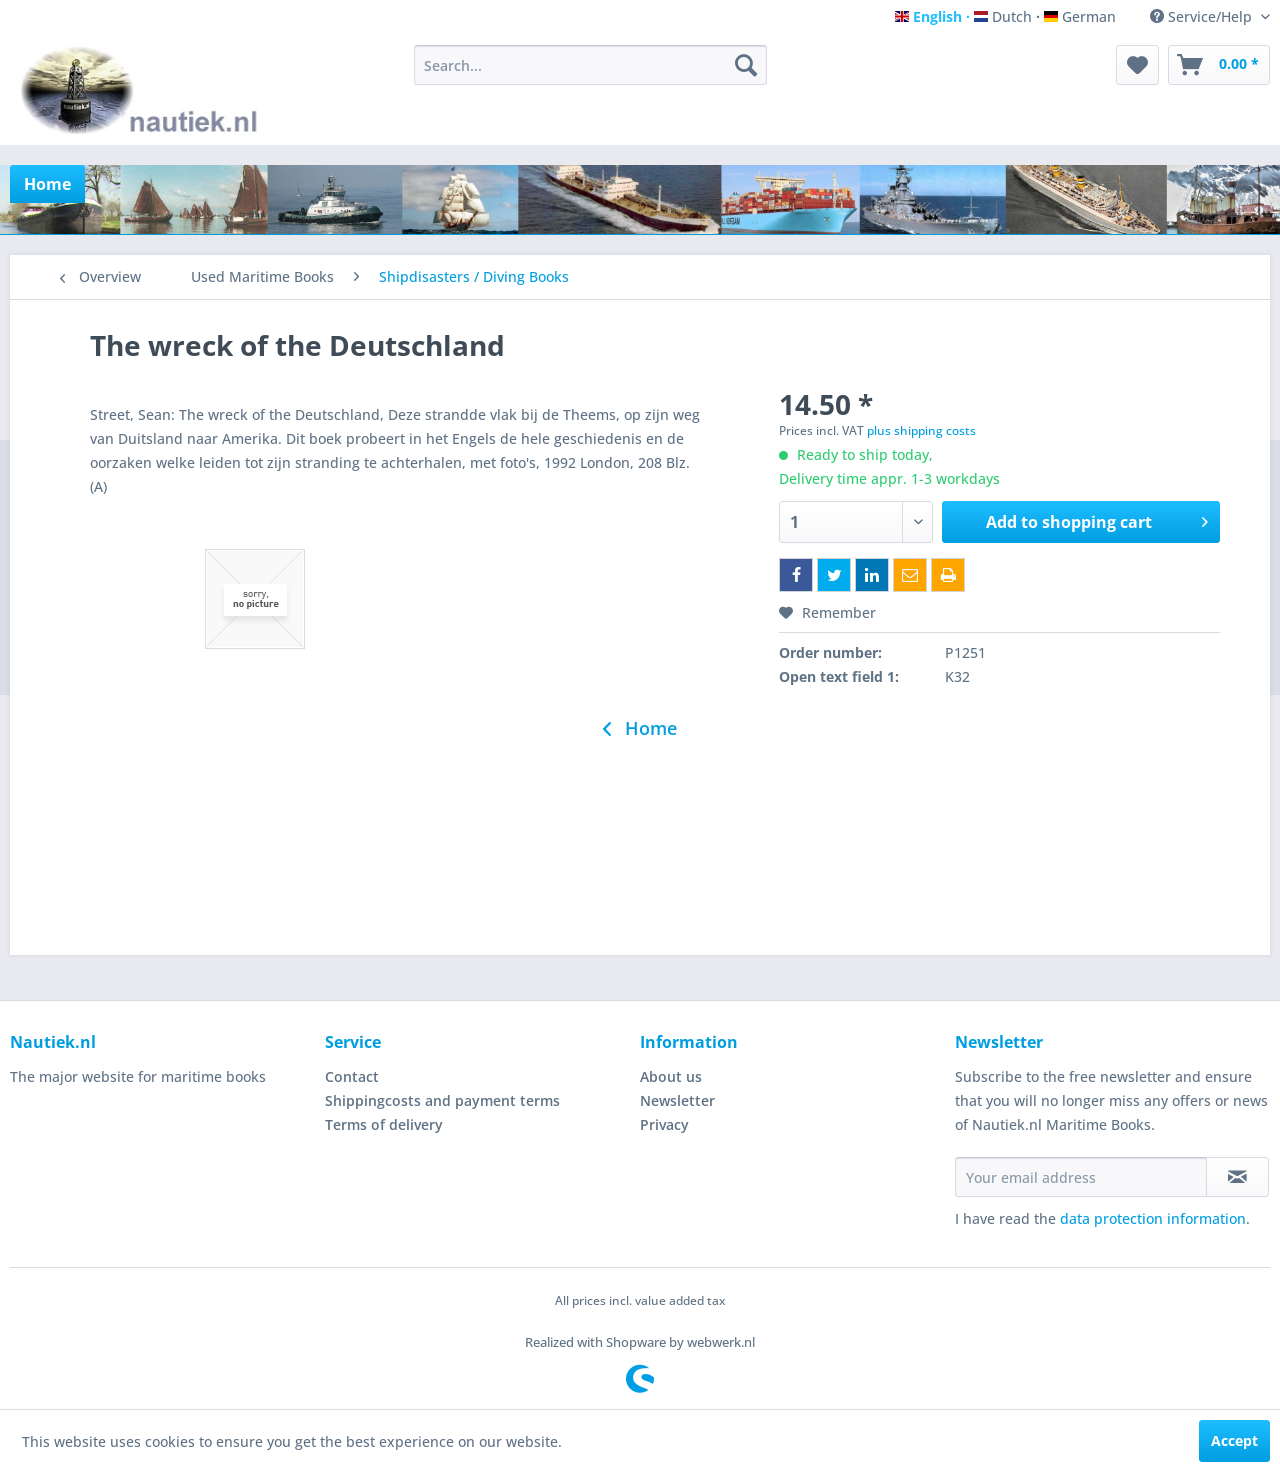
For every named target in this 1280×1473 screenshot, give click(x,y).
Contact (352, 1076)
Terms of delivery (384, 1124)
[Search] (746, 65)
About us (671, 1076)
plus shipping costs (921, 430)
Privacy (664, 1124)
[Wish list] (1137, 65)
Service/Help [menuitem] (1203, 16)
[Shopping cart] (1219, 65)
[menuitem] (590, 65)
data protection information (1153, 1218)
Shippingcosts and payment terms (442, 1100)
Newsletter (677, 1100)
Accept (1234, 1440)
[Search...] (590, 65)
